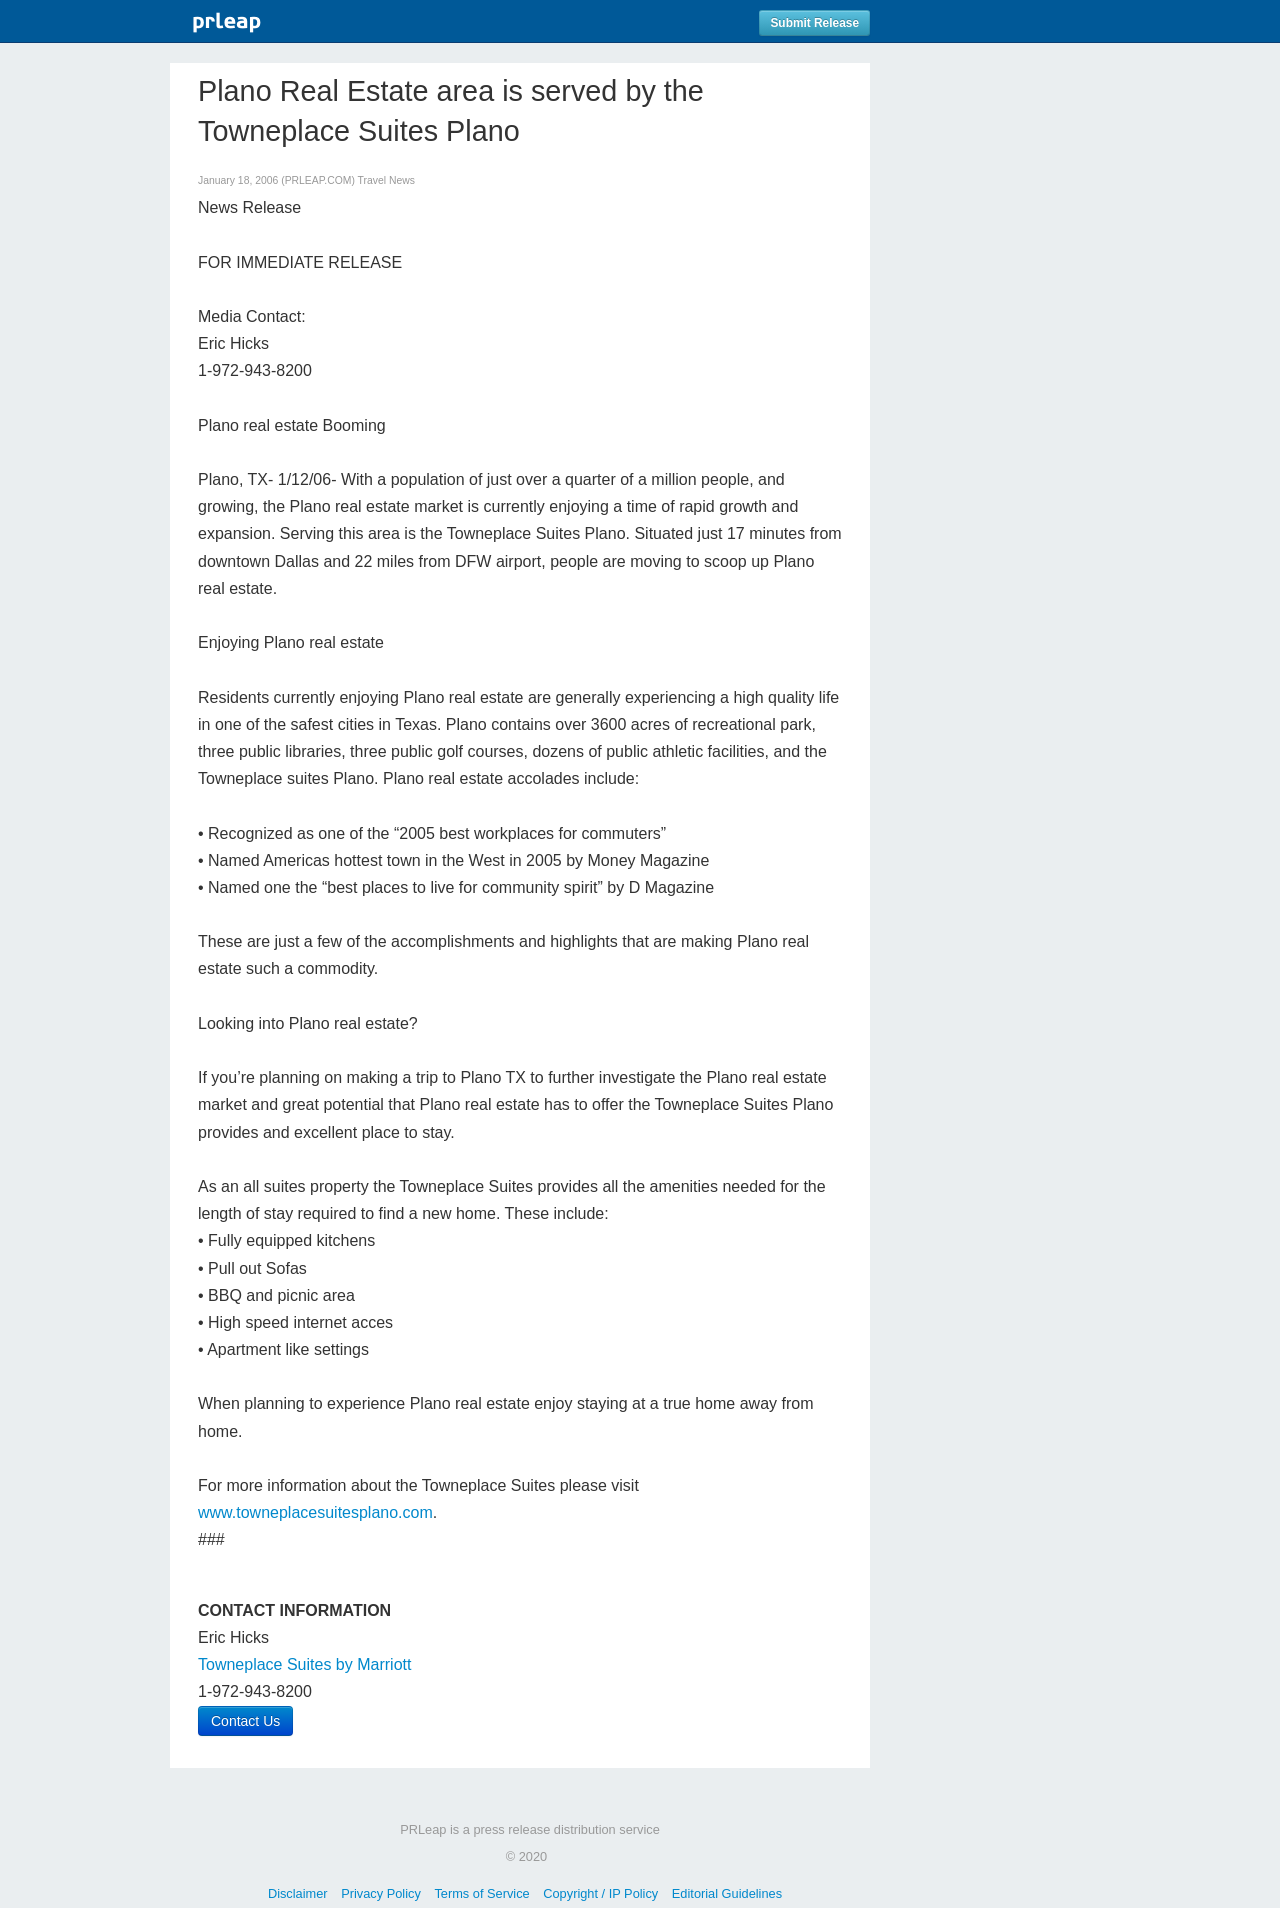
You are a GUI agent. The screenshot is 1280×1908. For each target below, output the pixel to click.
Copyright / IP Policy (600, 1893)
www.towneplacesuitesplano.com (315, 1512)
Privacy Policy (381, 1893)
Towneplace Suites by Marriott (304, 1664)
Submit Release (814, 23)
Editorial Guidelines (727, 1893)
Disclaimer (298, 1893)
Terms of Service (481, 1893)
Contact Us (245, 1721)
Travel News (386, 180)
